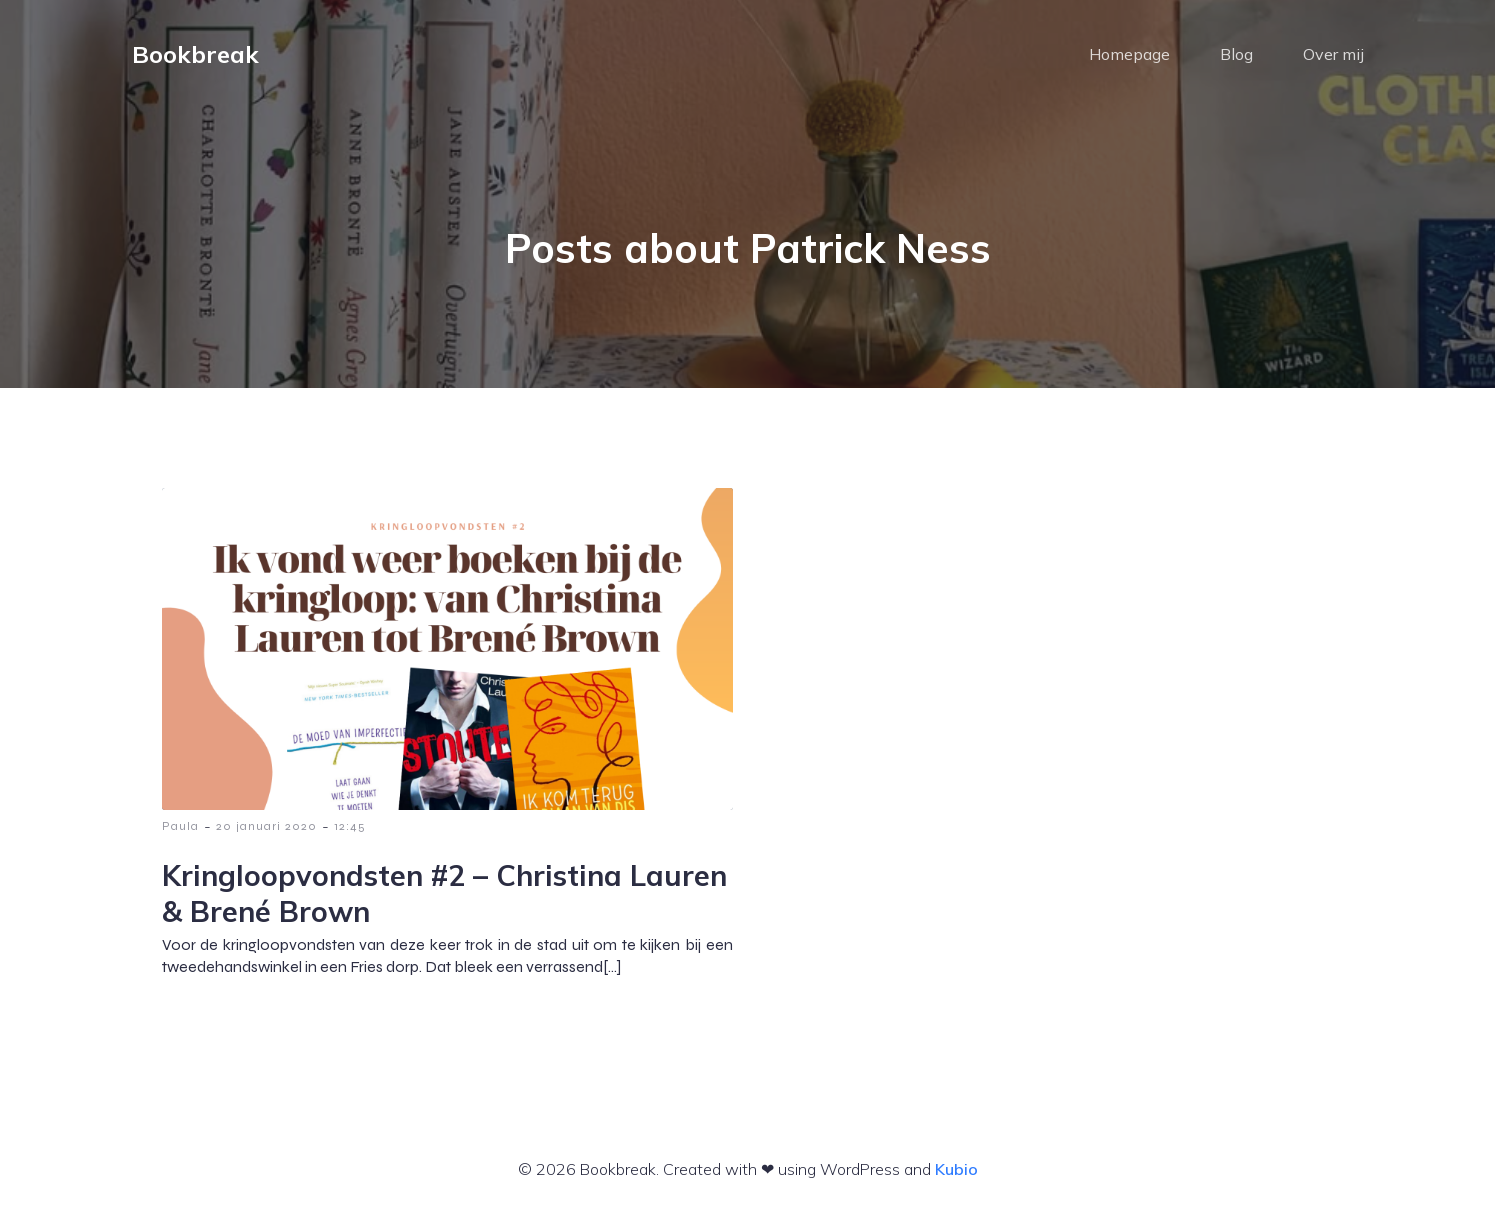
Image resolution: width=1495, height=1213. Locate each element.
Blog (1236, 55)
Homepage (1129, 55)
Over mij (1333, 55)
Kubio (956, 1171)
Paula (180, 828)
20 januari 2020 (266, 828)
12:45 (350, 828)
